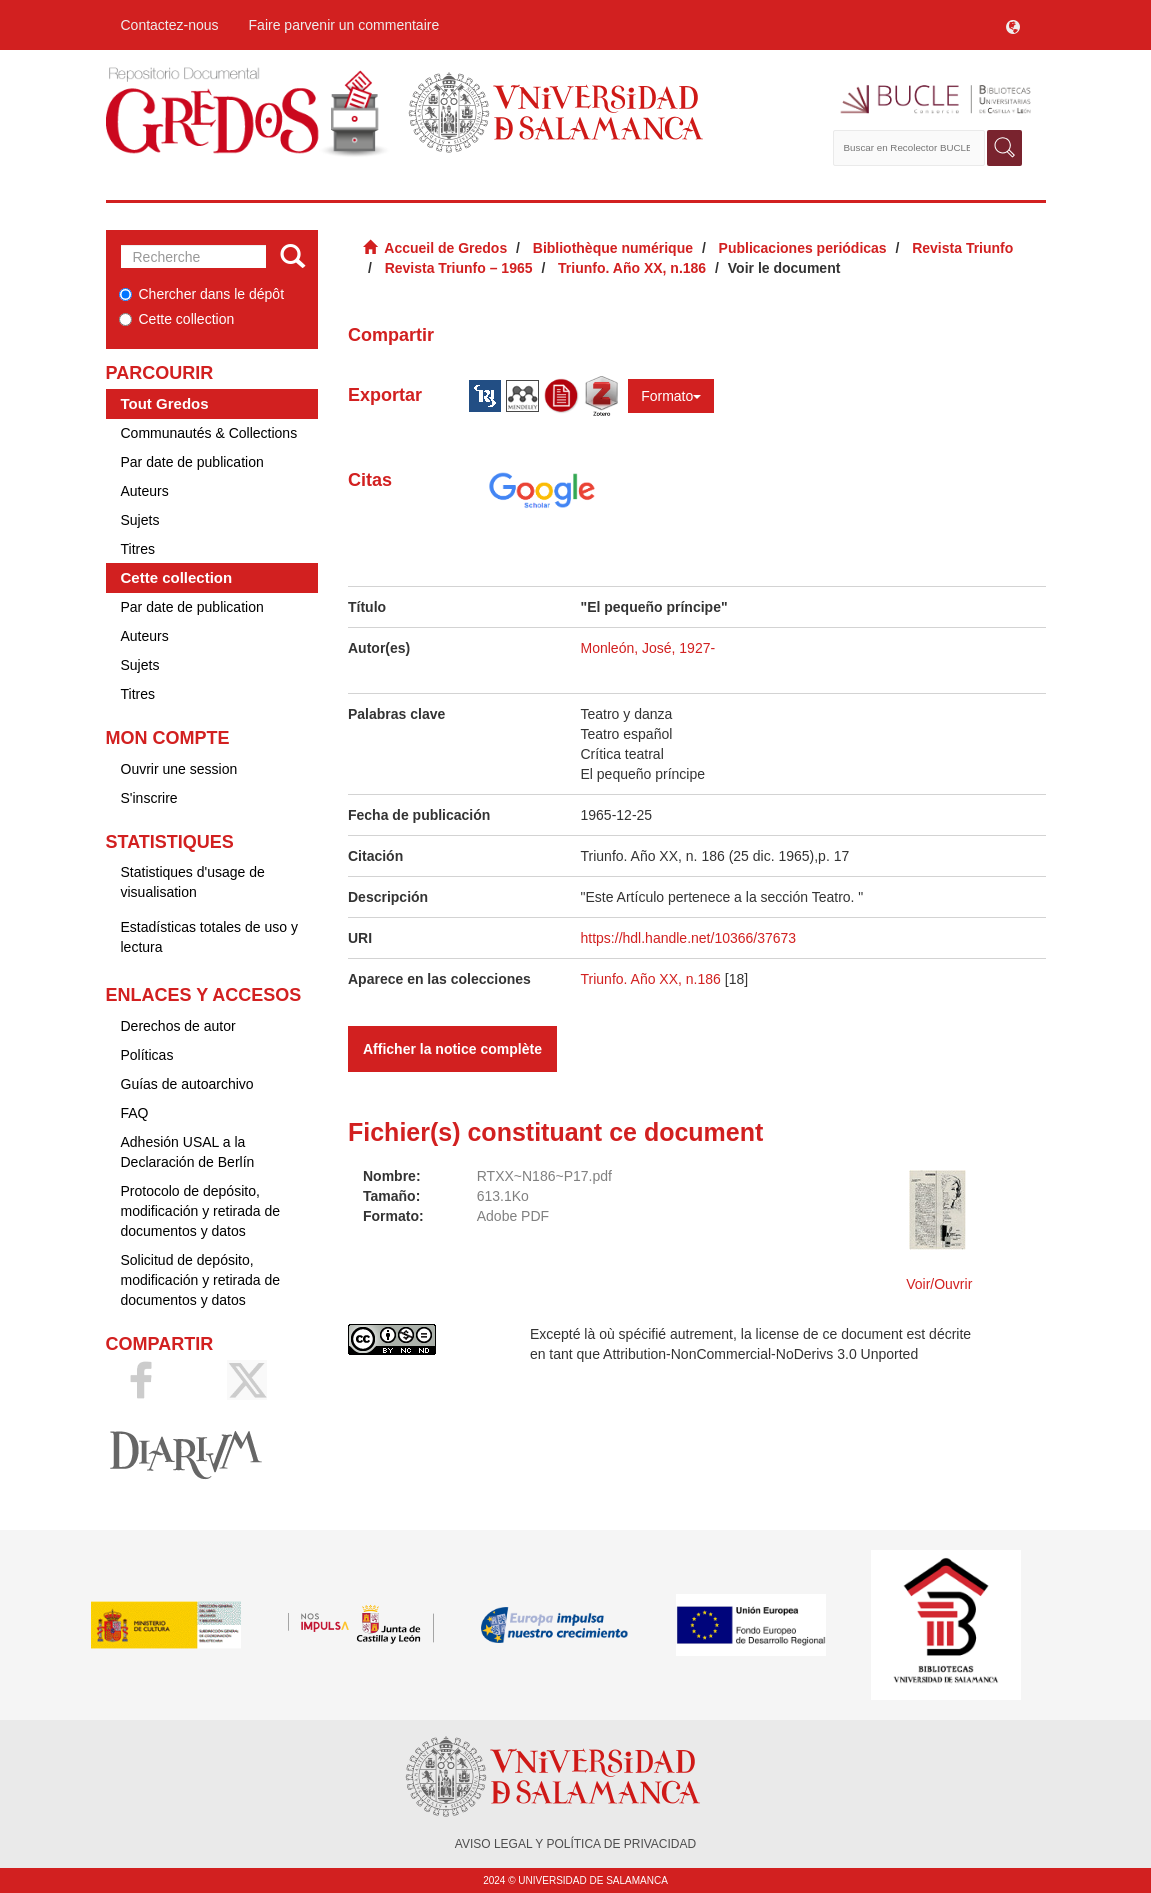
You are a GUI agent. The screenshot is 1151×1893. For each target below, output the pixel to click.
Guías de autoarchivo (187, 1084)
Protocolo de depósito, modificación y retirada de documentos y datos (201, 1211)
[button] (1013, 25)
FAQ (135, 1113)
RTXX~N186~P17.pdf (544, 1176)
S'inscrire (149, 798)
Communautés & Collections (209, 433)
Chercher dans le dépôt (202, 294)
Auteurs (145, 491)
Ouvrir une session (179, 769)
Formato (671, 396)
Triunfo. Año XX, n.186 (632, 268)
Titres (138, 549)
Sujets (140, 520)
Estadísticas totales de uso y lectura (209, 937)
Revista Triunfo (962, 248)
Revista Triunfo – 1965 (459, 268)
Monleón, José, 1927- (648, 648)
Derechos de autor (178, 1026)
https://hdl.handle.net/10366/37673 (689, 938)
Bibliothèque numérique (613, 248)
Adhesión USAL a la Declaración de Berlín (188, 1152)
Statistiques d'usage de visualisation (193, 882)
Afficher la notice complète (452, 1049)
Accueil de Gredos (445, 248)
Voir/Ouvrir (939, 1284)
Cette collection (177, 319)
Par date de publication (192, 462)
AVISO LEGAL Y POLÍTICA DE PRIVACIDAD (575, 1844)
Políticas (147, 1055)
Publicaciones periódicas (803, 248)
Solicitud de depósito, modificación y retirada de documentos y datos (201, 1280)
